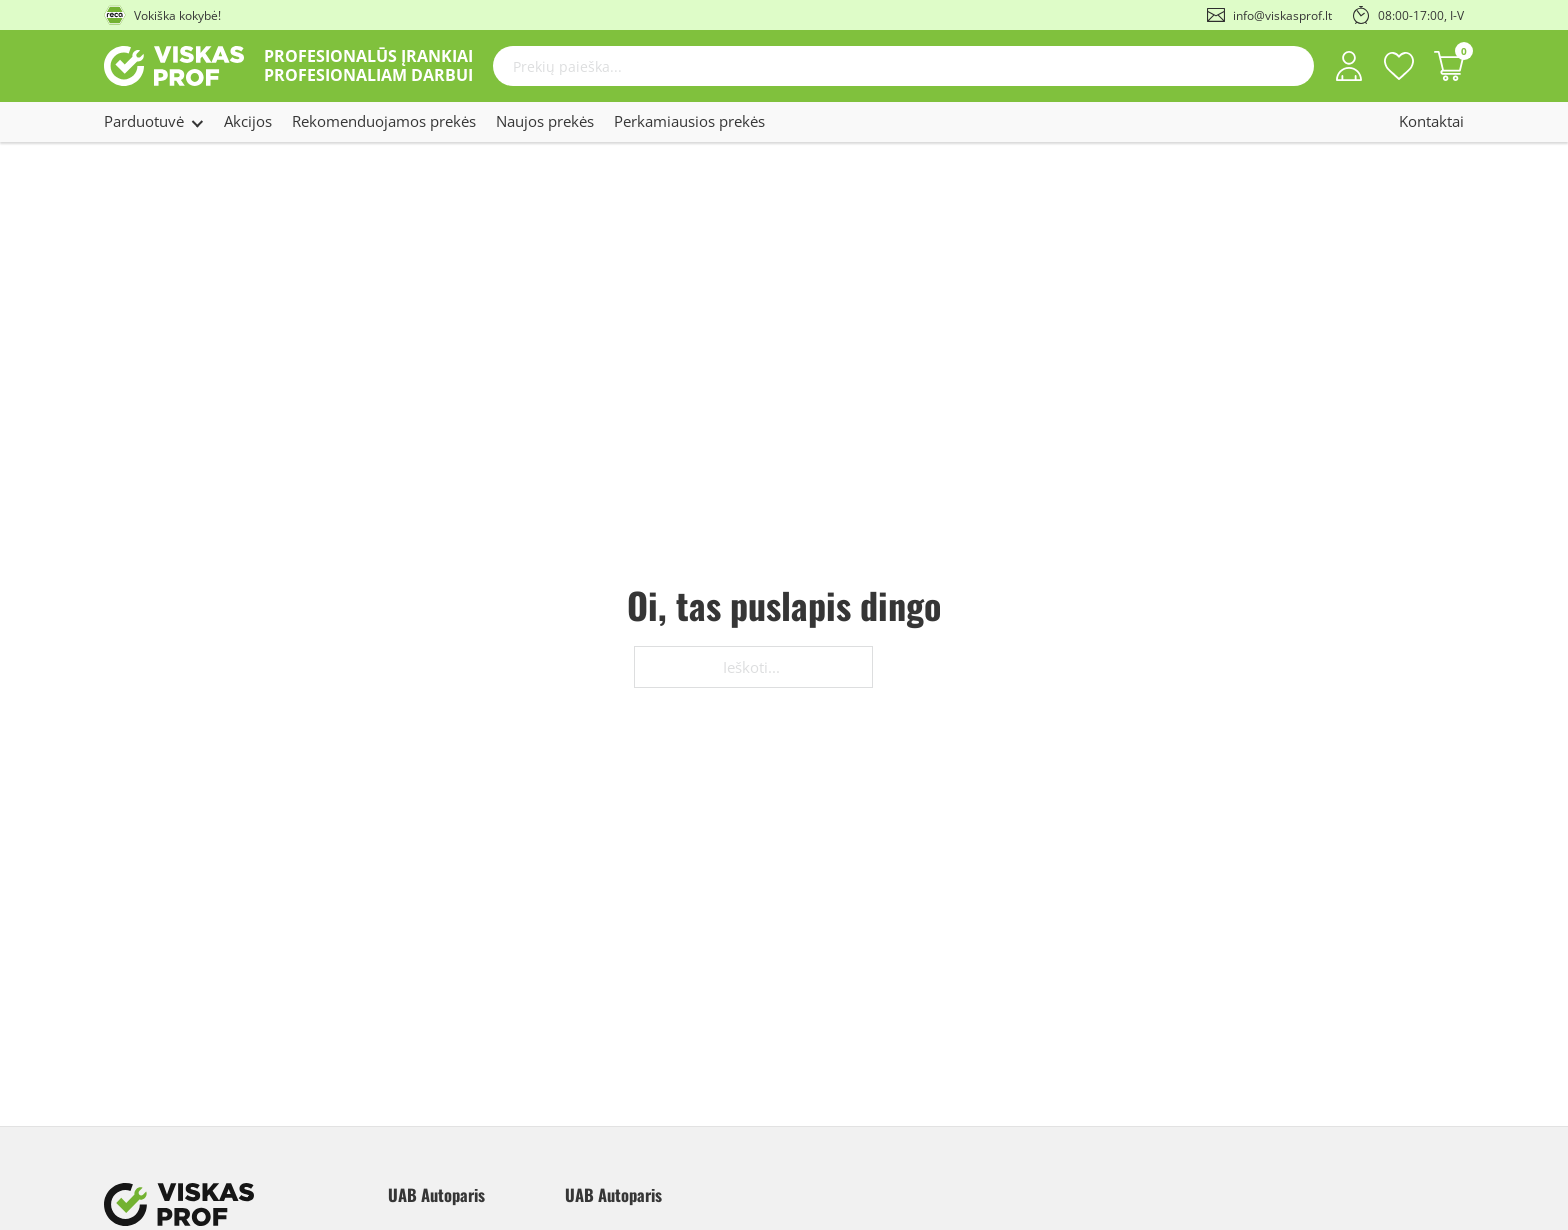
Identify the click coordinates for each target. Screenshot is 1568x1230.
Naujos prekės (545, 121)
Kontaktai (1431, 121)
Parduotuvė (144, 121)
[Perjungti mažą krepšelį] (1449, 66)
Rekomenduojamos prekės (384, 121)
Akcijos (248, 121)
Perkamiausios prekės (689, 121)
